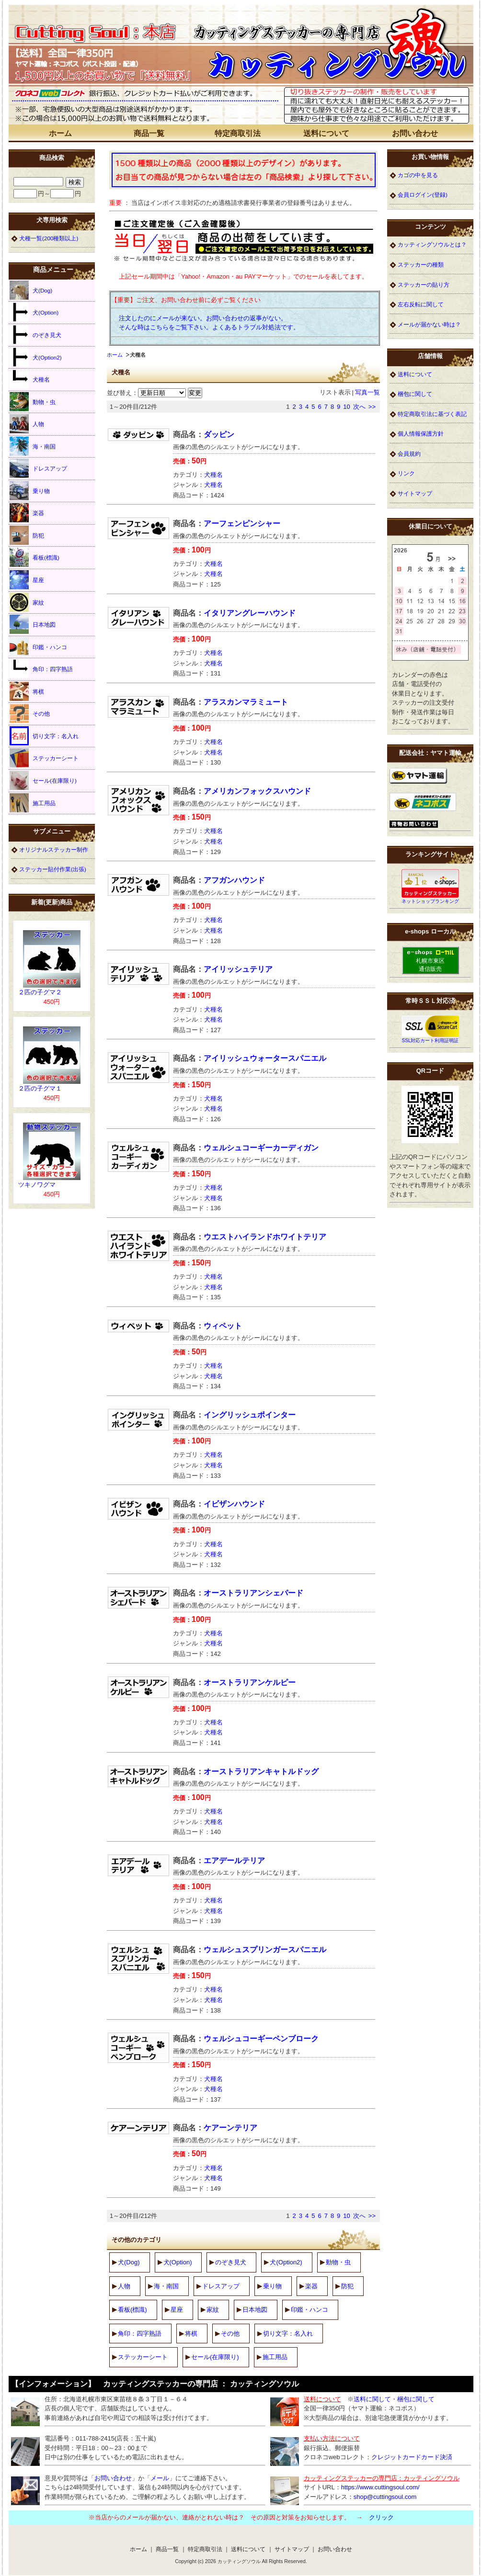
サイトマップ (415, 493)
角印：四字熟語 (139, 2333)
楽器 (311, 2286)
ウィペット (223, 1326)
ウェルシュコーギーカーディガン (261, 1148)
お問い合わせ (415, 133)
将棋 (191, 2333)
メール (159, 2478)
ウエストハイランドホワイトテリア (265, 1237)
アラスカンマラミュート (246, 702)
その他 (230, 2333)
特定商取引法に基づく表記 (432, 414)
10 (346, 406)
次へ (359, 406)
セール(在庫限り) (215, 2357)
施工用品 (275, 2357)
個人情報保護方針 (421, 433)
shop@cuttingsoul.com (385, 2496)
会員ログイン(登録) (423, 194)
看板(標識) (132, 2309)
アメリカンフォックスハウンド (257, 791)
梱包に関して (415, 394)
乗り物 (272, 2286)
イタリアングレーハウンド (250, 613)
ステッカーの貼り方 (423, 284)
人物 (124, 2286)
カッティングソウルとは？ (432, 244)
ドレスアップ (221, 2286)
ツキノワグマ (37, 1184)
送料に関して (372, 2399)
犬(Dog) (129, 2262)
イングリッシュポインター (250, 1415)
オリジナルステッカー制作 (53, 849)
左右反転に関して (421, 304)
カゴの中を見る (418, 175)
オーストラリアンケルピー (250, 1682)
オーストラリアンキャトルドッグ (261, 1771)
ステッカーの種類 (421, 264)
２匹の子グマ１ (40, 1088)
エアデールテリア (234, 1860)
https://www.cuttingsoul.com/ (380, 2487)
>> (372, 406)
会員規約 (409, 453)
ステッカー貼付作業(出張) (52, 869)
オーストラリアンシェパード (253, 1593)
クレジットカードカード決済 (411, 2457)
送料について (326, 133)
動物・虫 (338, 2262)
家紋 (213, 2309)
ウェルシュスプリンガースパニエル (265, 1950)
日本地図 (254, 2309)
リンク (406, 473)
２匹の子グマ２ (40, 992)
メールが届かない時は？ (429, 324)
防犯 (347, 2286)
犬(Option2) (286, 2262)
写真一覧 (367, 392)
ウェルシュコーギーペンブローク (261, 2039)
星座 (177, 2309)
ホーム (60, 133)
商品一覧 (149, 133)
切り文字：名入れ (288, 2333)
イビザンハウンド (234, 1504)
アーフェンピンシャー (242, 523)
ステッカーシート (143, 2357)
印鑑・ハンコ (309, 2309)
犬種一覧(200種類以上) (48, 238)
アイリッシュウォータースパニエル (265, 1058)
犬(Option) (177, 2262)
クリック (381, 2517)
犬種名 (213, 474)
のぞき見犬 (230, 2262)
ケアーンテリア (230, 2128)
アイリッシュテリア (238, 969)
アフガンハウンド (234, 880)
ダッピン (219, 434)
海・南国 (166, 2286)
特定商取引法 (238, 133)
